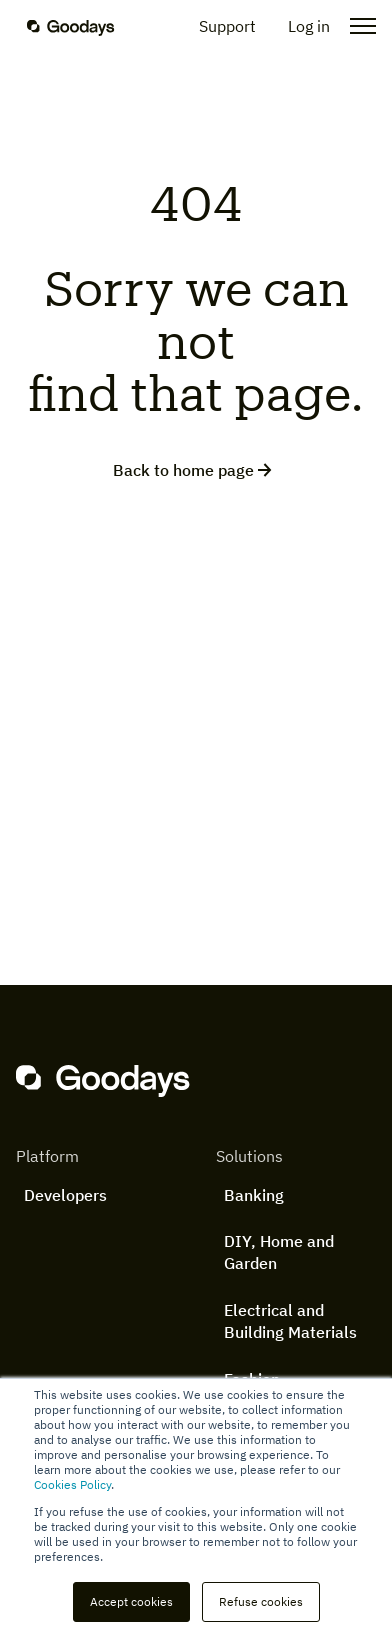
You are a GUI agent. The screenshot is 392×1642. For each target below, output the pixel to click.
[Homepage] (83, 26)
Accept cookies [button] (131, 1601)
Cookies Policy (72, 1484)
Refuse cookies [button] (261, 1601)
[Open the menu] (357, 26)
